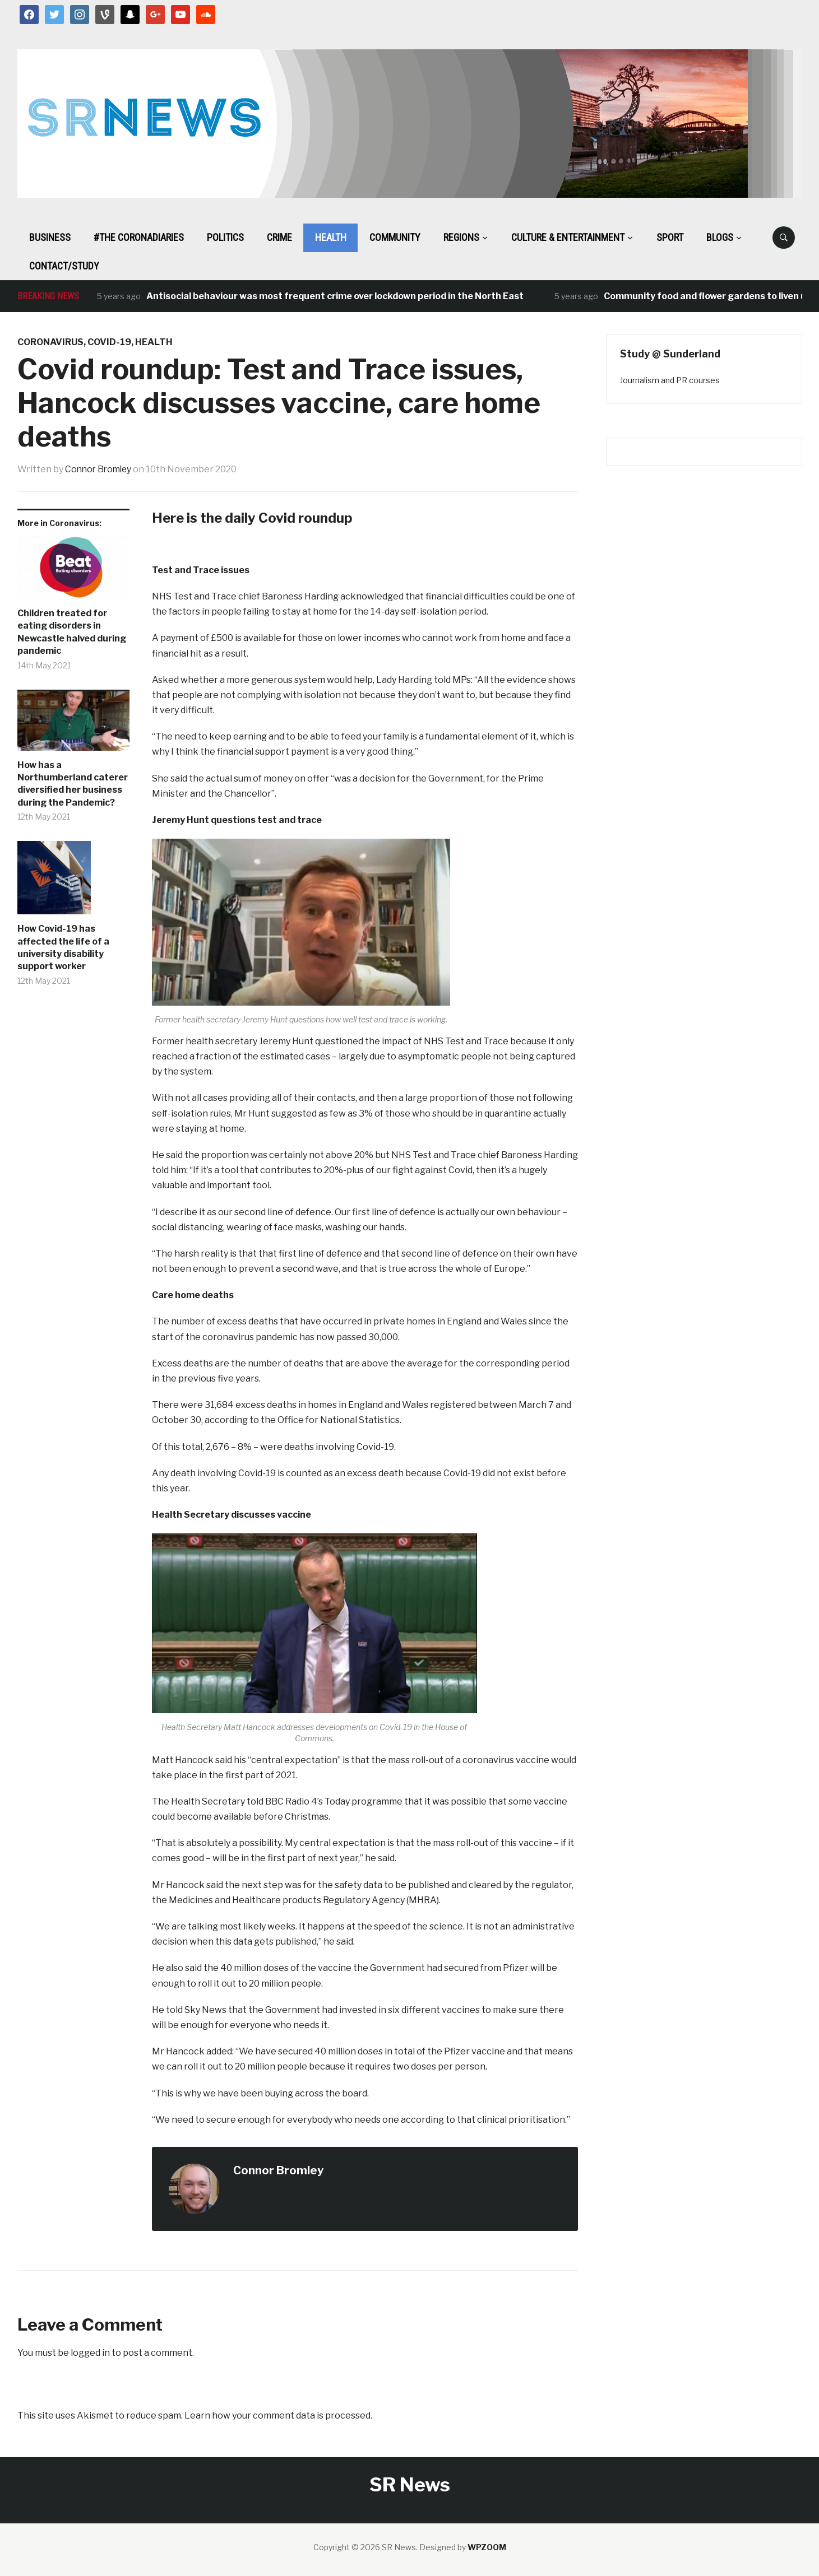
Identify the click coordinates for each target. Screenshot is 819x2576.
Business (50, 237)
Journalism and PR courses (670, 380)
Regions (461, 237)
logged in (90, 2352)
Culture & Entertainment (567, 237)
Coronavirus (50, 342)
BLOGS (719, 237)
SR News (409, 2484)
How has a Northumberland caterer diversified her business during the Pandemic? (72, 783)
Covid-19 (109, 342)
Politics (225, 237)
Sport (669, 237)
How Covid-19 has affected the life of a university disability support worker (63, 947)
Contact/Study (64, 266)
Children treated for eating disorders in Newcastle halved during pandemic (71, 632)
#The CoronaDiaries (139, 237)
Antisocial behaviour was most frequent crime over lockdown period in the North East (335, 296)
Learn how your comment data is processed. (278, 2415)
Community (394, 237)
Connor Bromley (100, 469)
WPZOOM (487, 2546)
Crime (279, 237)
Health (330, 237)
